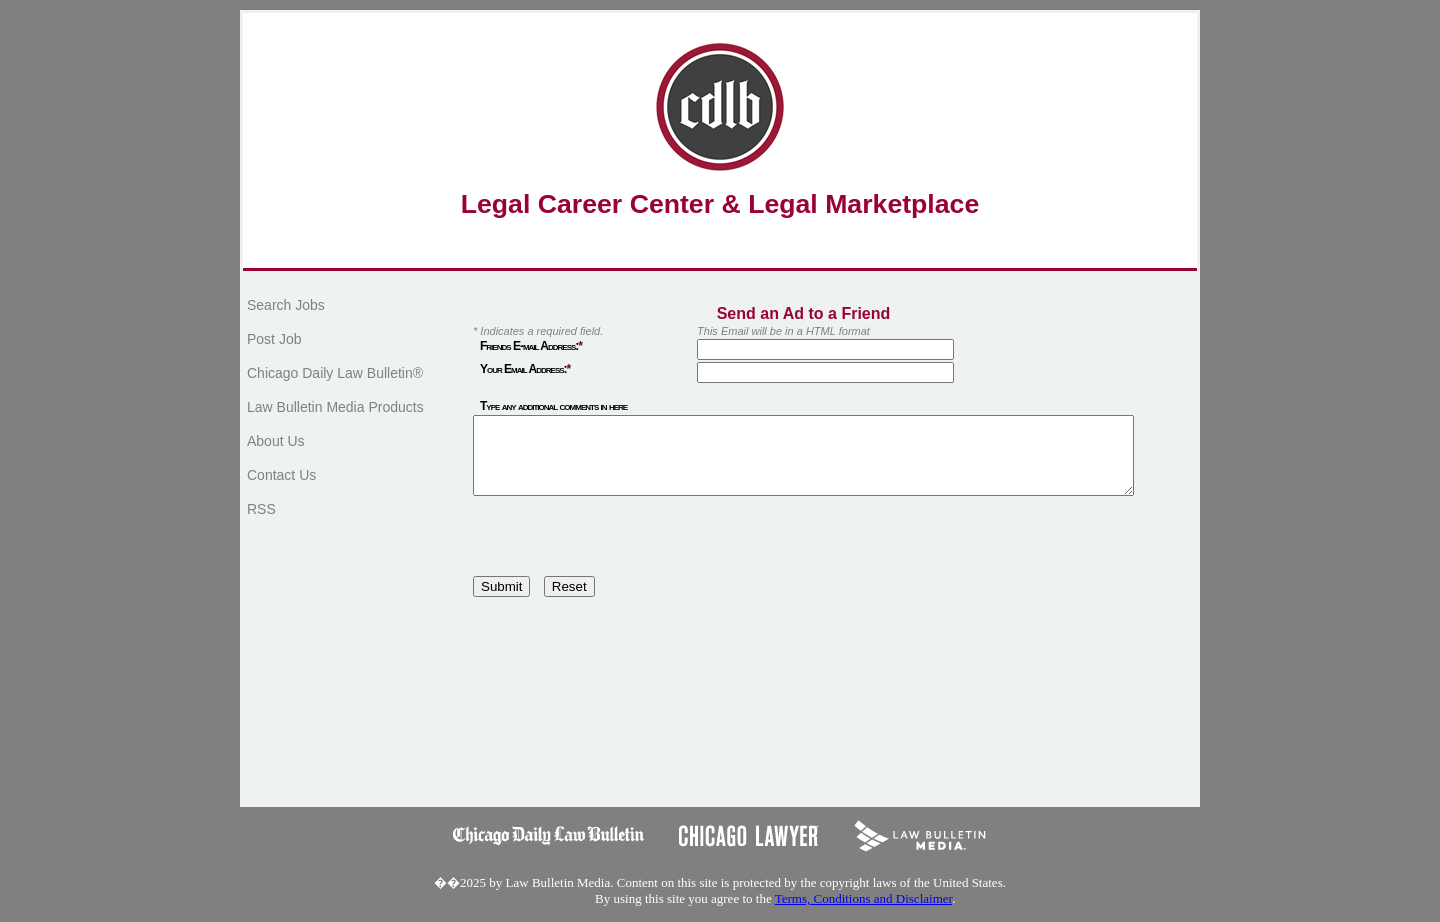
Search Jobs (286, 305)
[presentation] (625, 552)
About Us (276, 441)
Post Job (274, 339)
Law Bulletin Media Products (335, 407)
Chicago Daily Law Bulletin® (335, 373)
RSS (261, 509)
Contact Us (281, 475)
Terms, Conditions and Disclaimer (863, 913)
